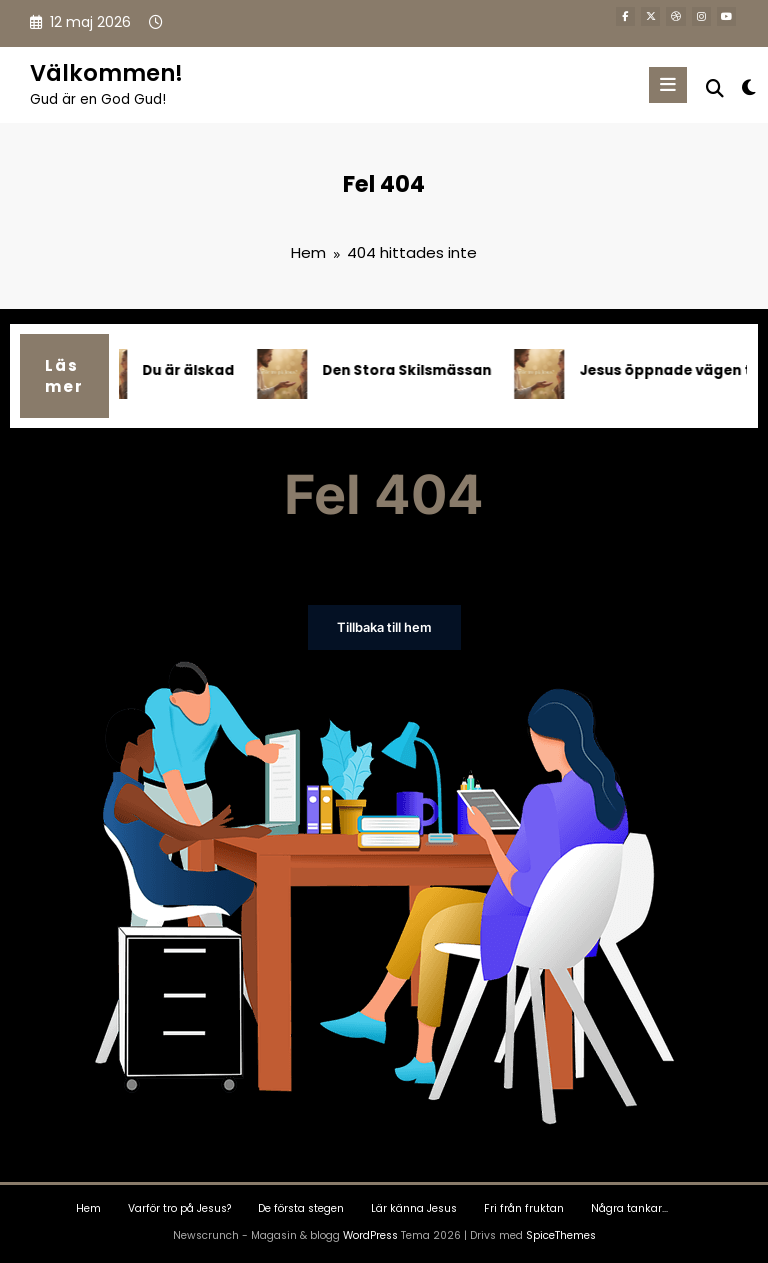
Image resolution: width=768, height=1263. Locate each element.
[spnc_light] (747, 87)
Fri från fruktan (524, 1207)
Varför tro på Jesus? (179, 1207)
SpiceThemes (561, 1233)
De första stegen (301, 1207)
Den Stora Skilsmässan (412, 370)
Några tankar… (629, 1207)
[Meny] (669, 85)
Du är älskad (194, 370)
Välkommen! (106, 73)
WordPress (370, 1233)
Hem (88, 1207)
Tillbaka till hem (384, 627)
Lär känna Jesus (414, 1207)
